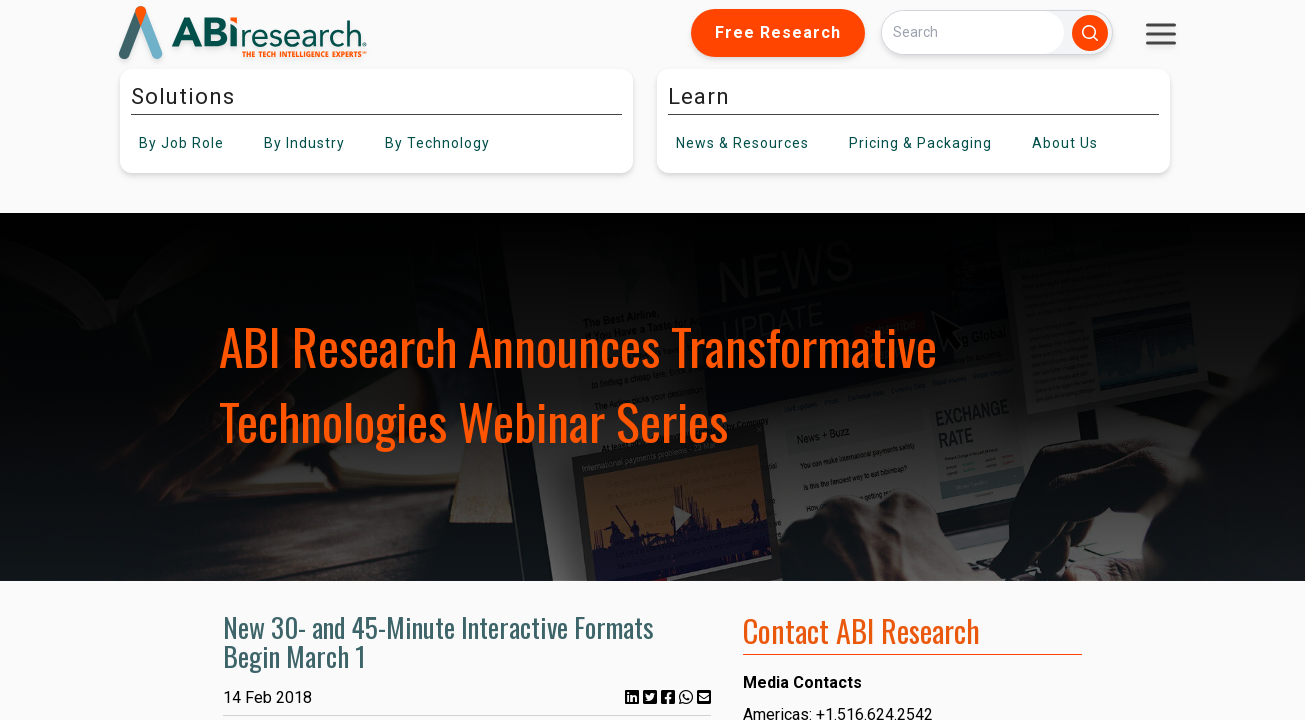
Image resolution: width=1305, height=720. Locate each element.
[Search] (973, 32)
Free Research (778, 32)
